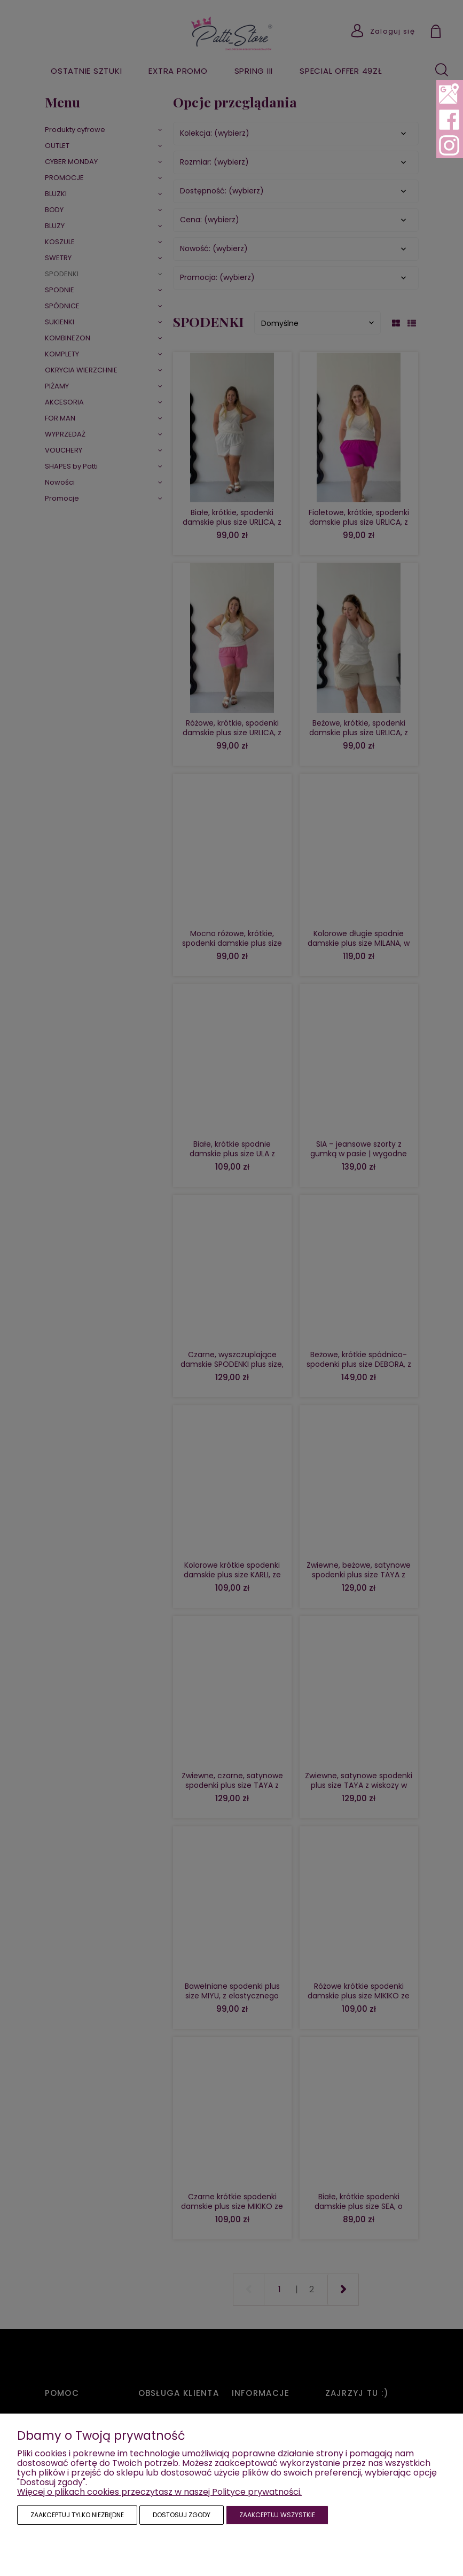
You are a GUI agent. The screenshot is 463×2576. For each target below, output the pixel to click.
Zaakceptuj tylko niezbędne (77, 2514)
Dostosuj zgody (181, 2514)
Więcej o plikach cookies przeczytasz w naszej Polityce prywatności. (159, 2492)
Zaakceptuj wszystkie (277, 2514)
